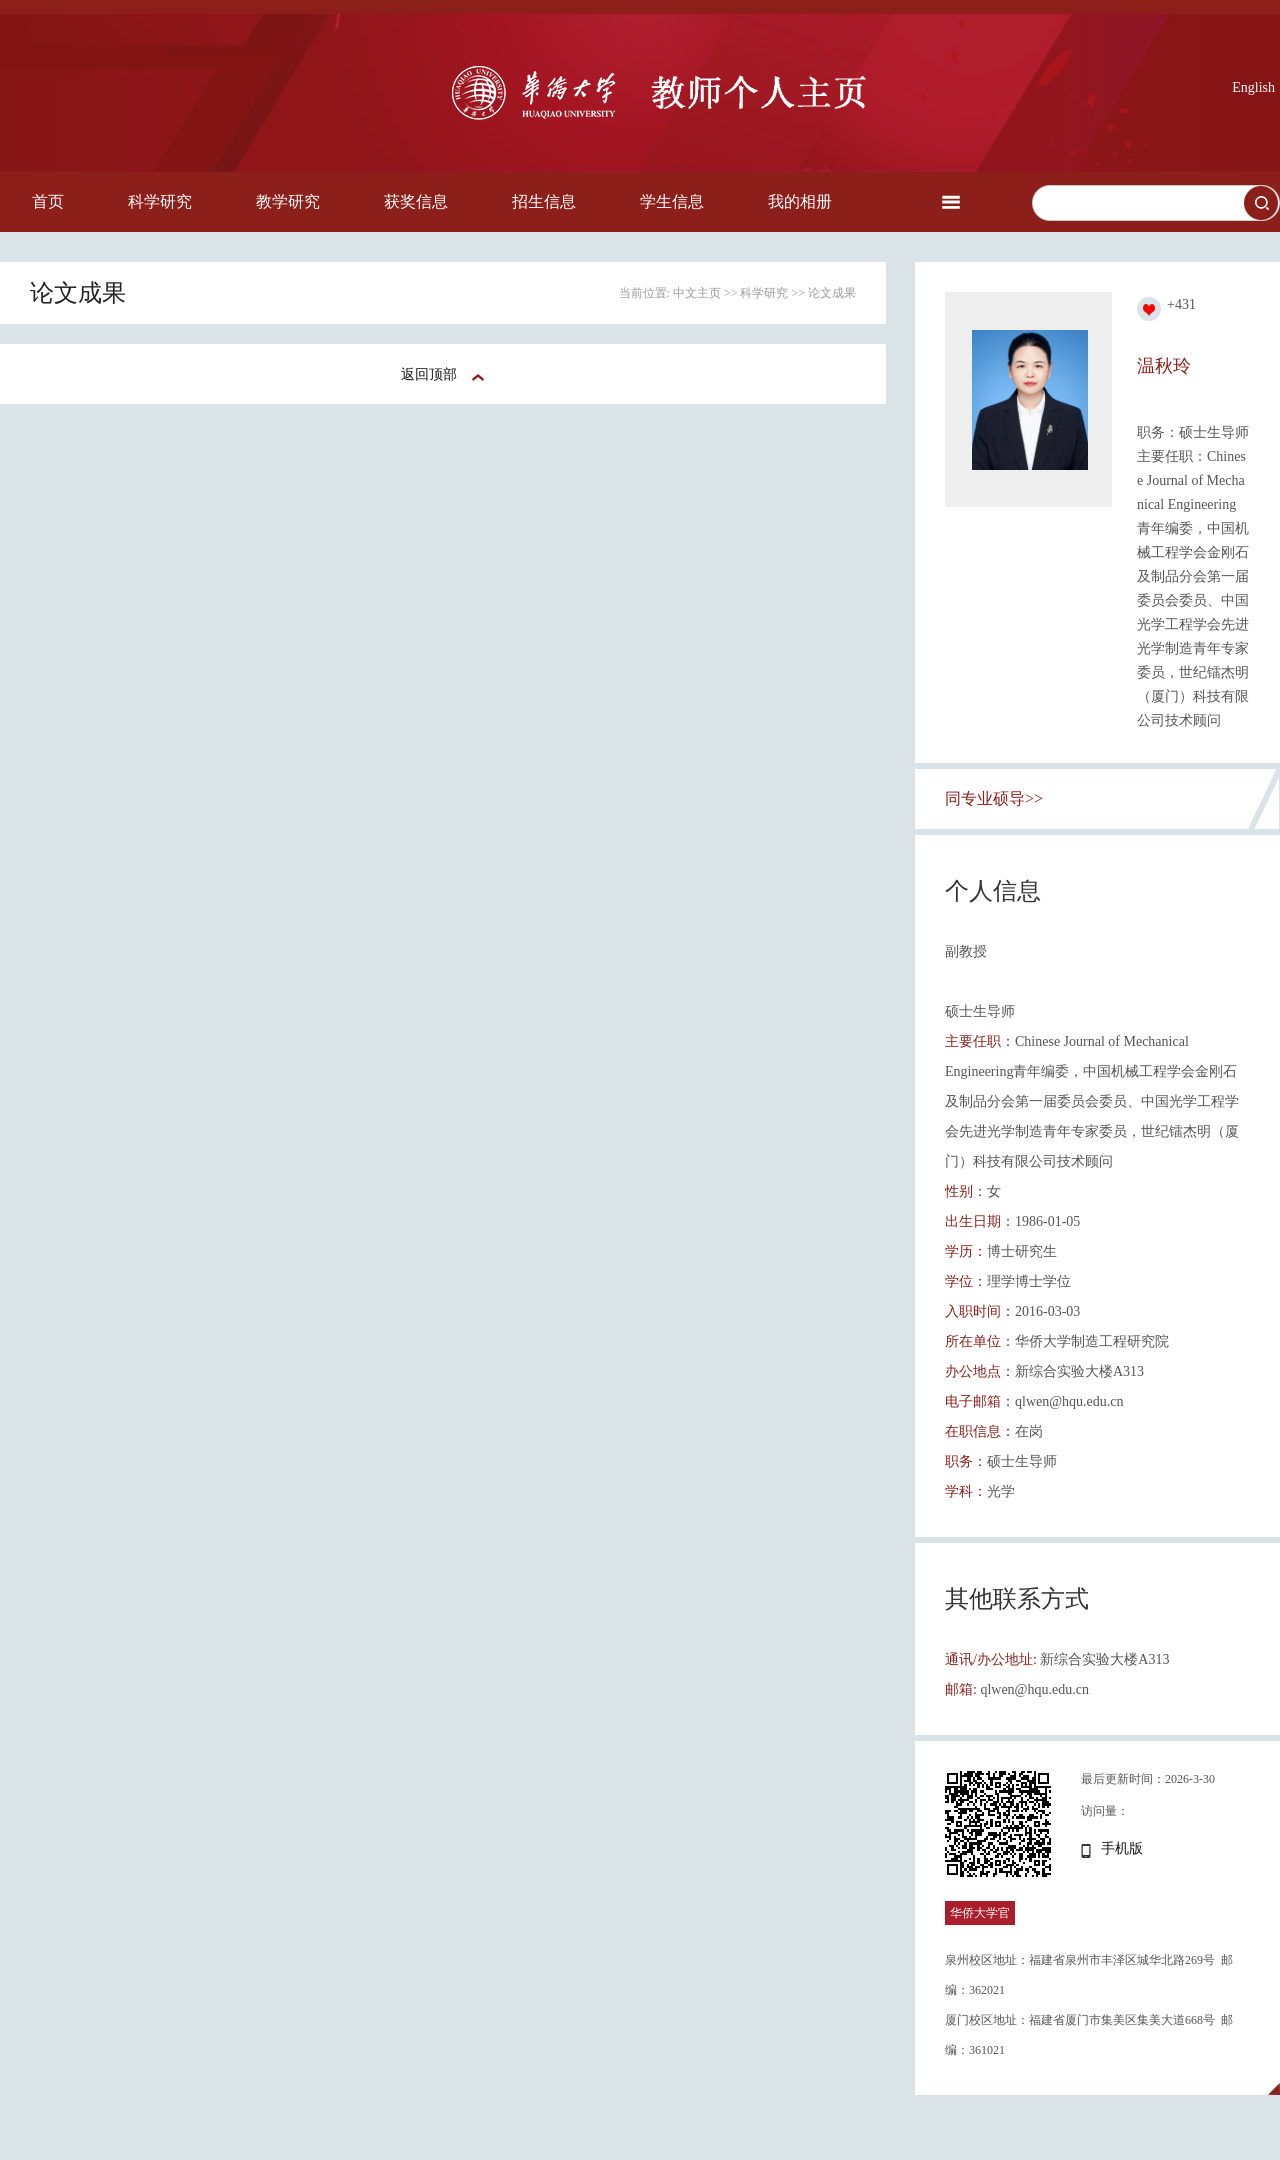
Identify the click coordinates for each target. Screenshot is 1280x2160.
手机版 (1122, 1848)
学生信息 (672, 201)
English (1253, 87)
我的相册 (800, 201)
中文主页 (697, 293)
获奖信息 (416, 201)
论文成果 (832, 293)
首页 (48, 201)
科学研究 (160, 201)
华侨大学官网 (980, 1925)
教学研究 (288, 201)
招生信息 (544, 201)
